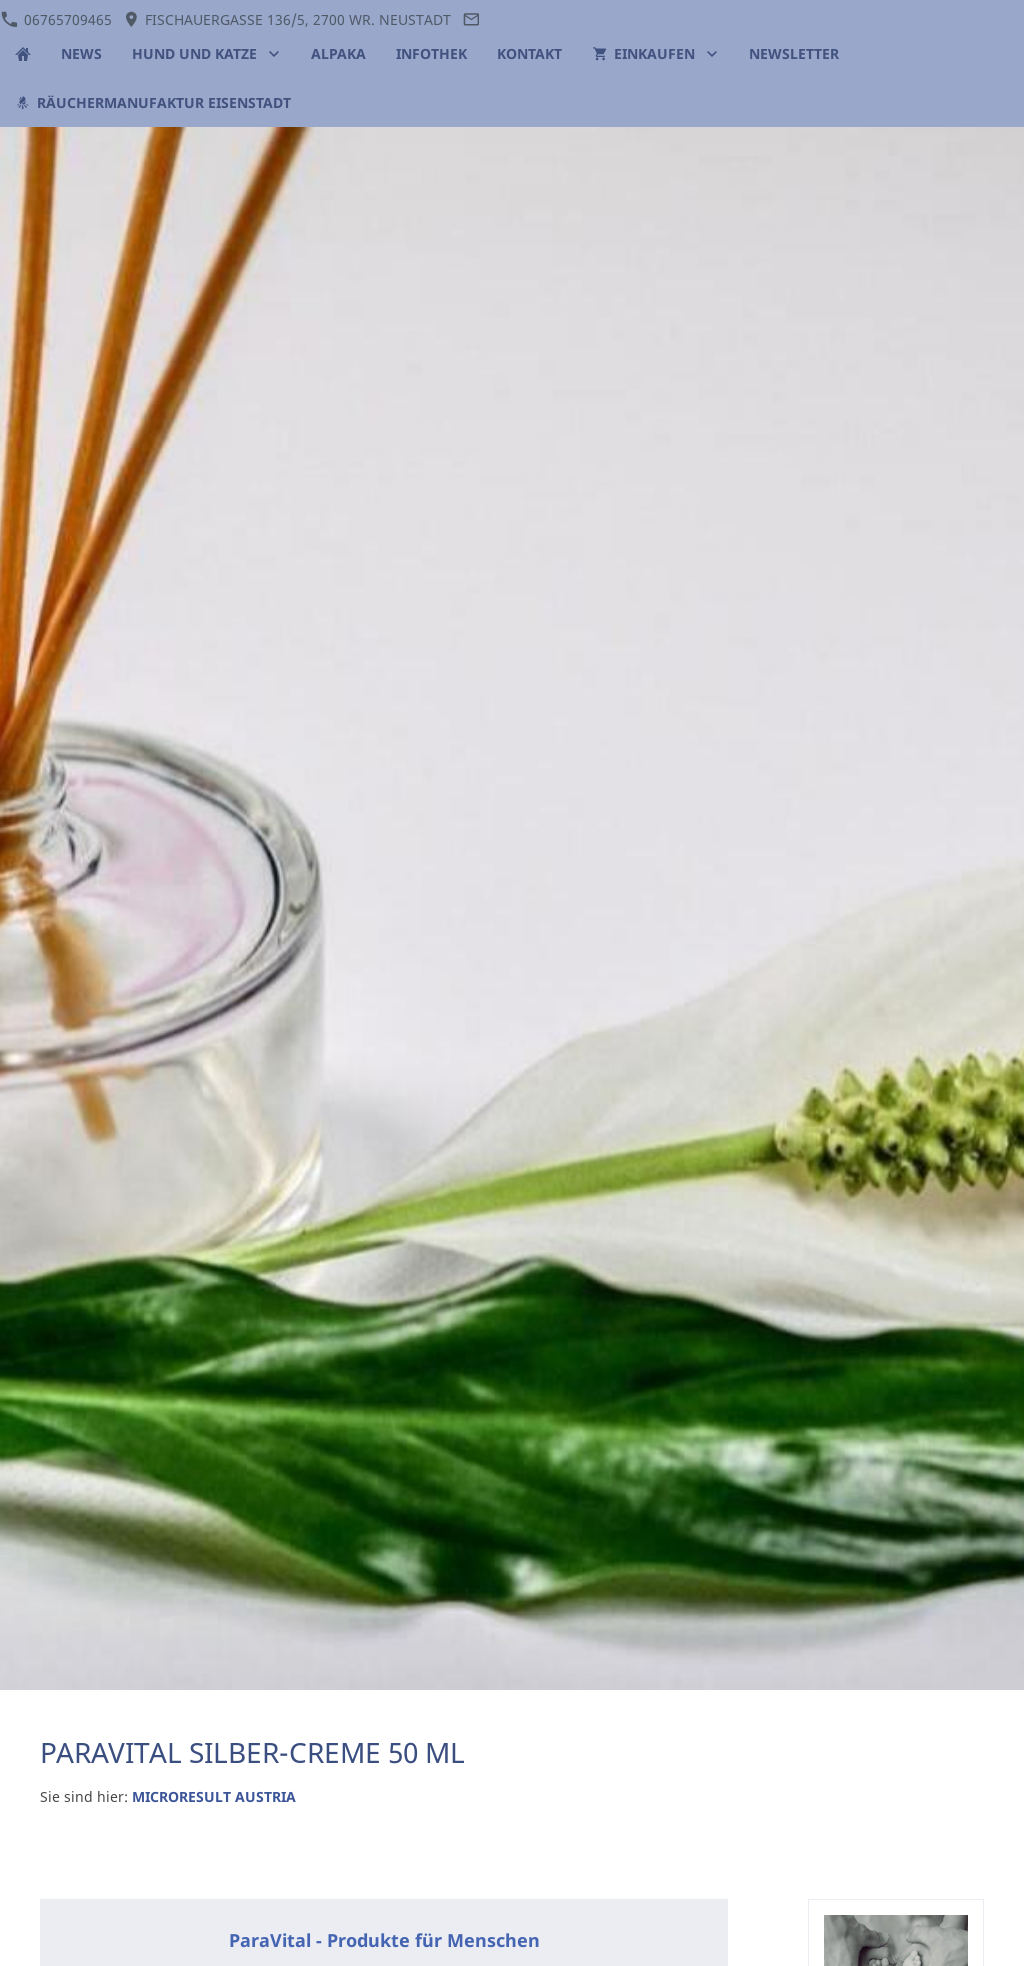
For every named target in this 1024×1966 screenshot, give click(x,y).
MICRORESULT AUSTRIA (214, 1796)
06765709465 (56, 19)
